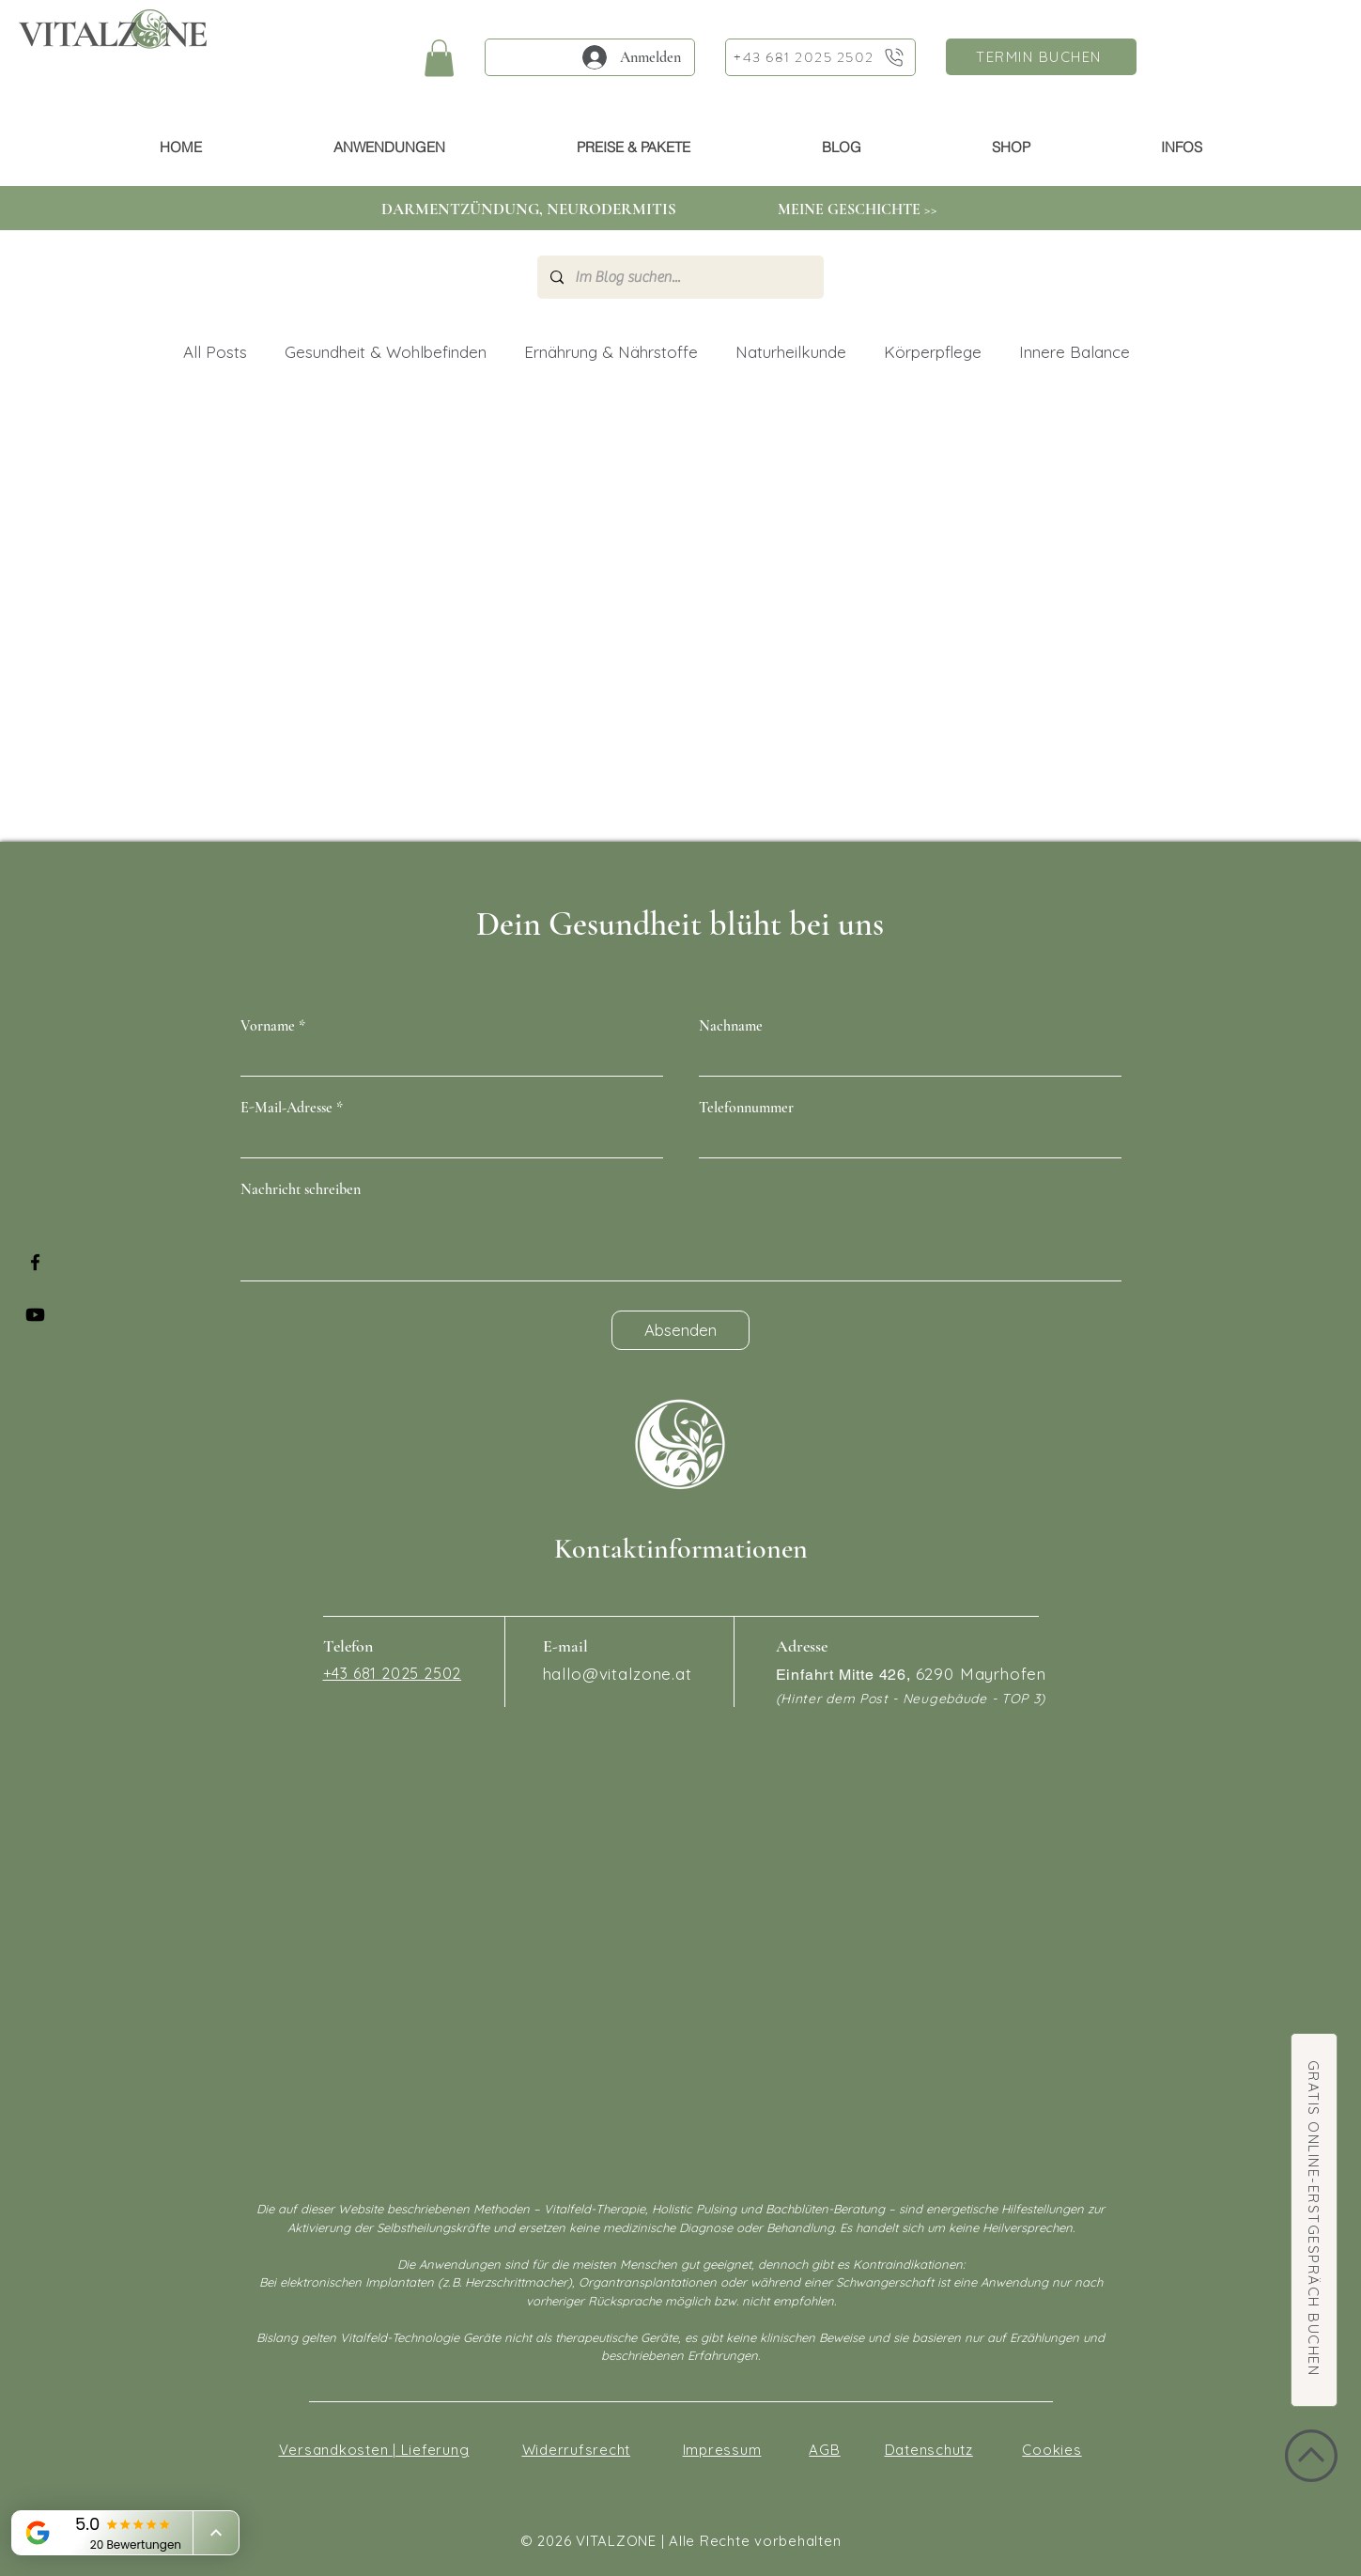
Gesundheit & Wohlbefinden (386, 352)
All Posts (215, 352)
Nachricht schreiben (300, 1189)
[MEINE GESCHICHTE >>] (858, 209)
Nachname (731, 1025)
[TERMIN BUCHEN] (1041, 57)
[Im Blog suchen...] (679, 277)
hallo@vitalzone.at (617, 1674)
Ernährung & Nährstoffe (611, 352)
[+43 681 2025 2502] (820, 57)
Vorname (267, 1025)
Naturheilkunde (790, 352)
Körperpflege (933, 352)
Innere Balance (1074, 352)
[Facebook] (35, 1262)
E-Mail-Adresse (286, 1107)
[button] (439, 57)
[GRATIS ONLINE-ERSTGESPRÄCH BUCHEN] (1314, 2220)
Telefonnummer (746, 1107)
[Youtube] (35, 1315)
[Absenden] (680, 1330)
